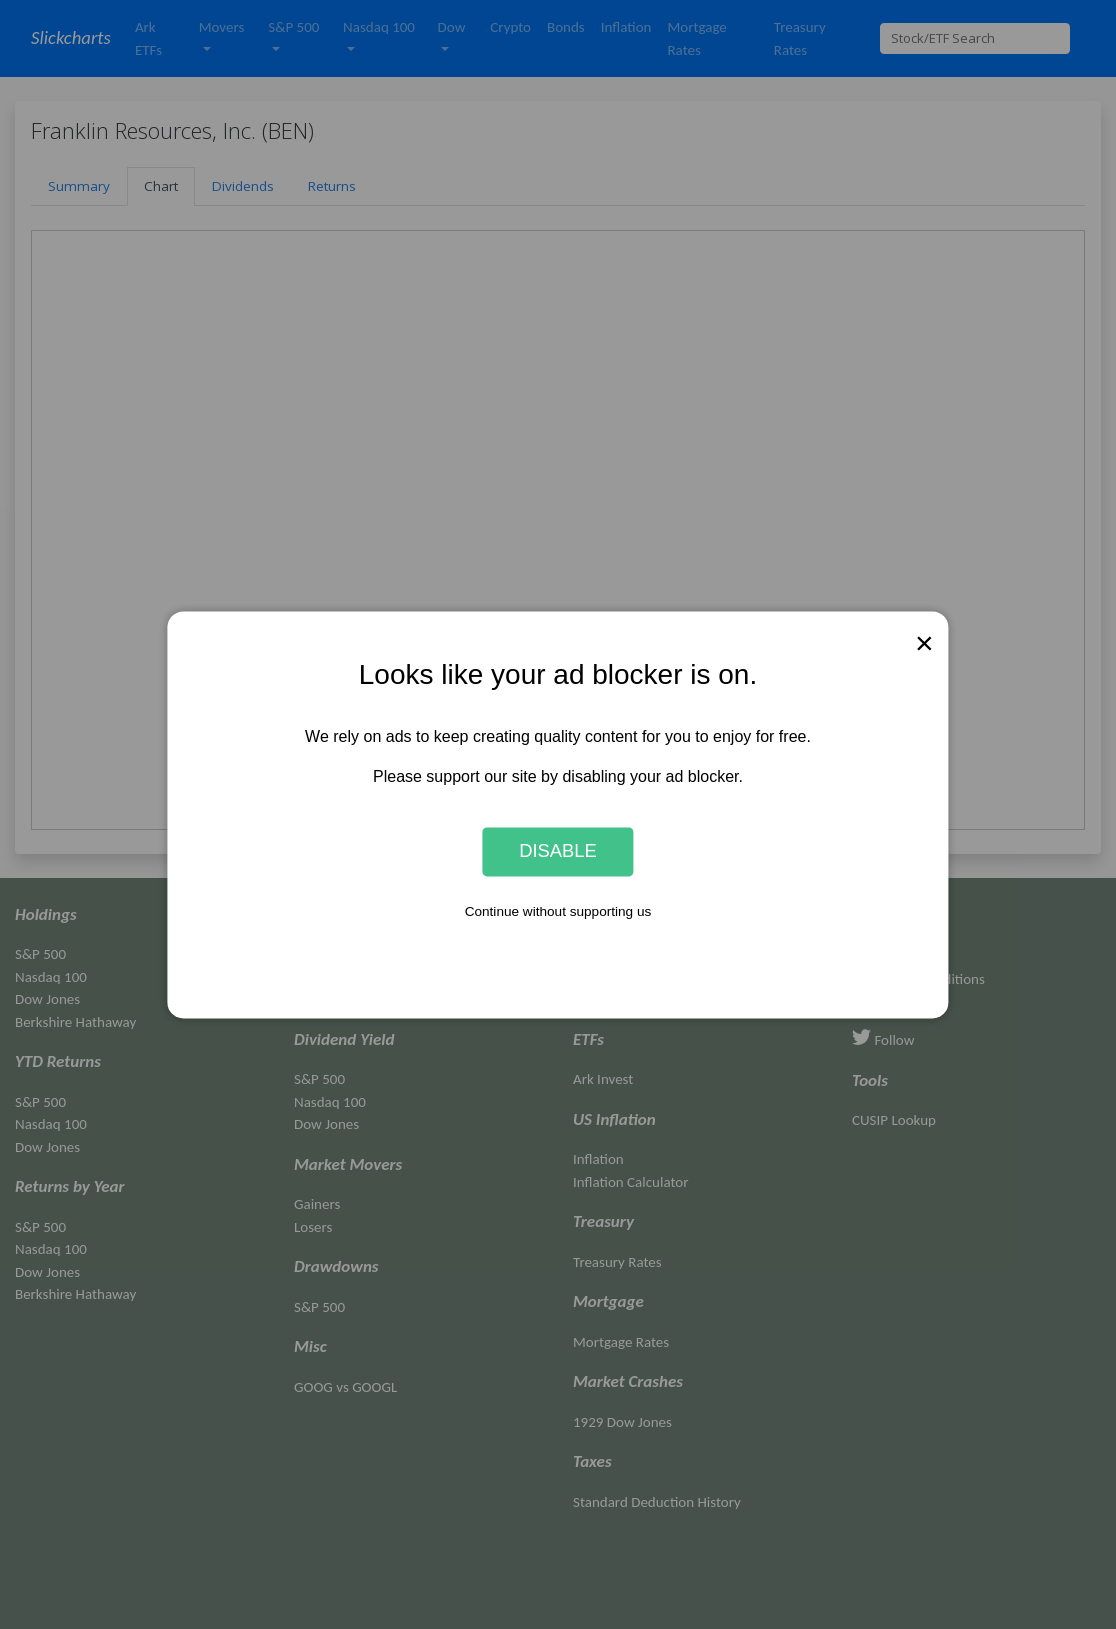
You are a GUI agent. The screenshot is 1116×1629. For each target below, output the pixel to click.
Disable (558, 851)
